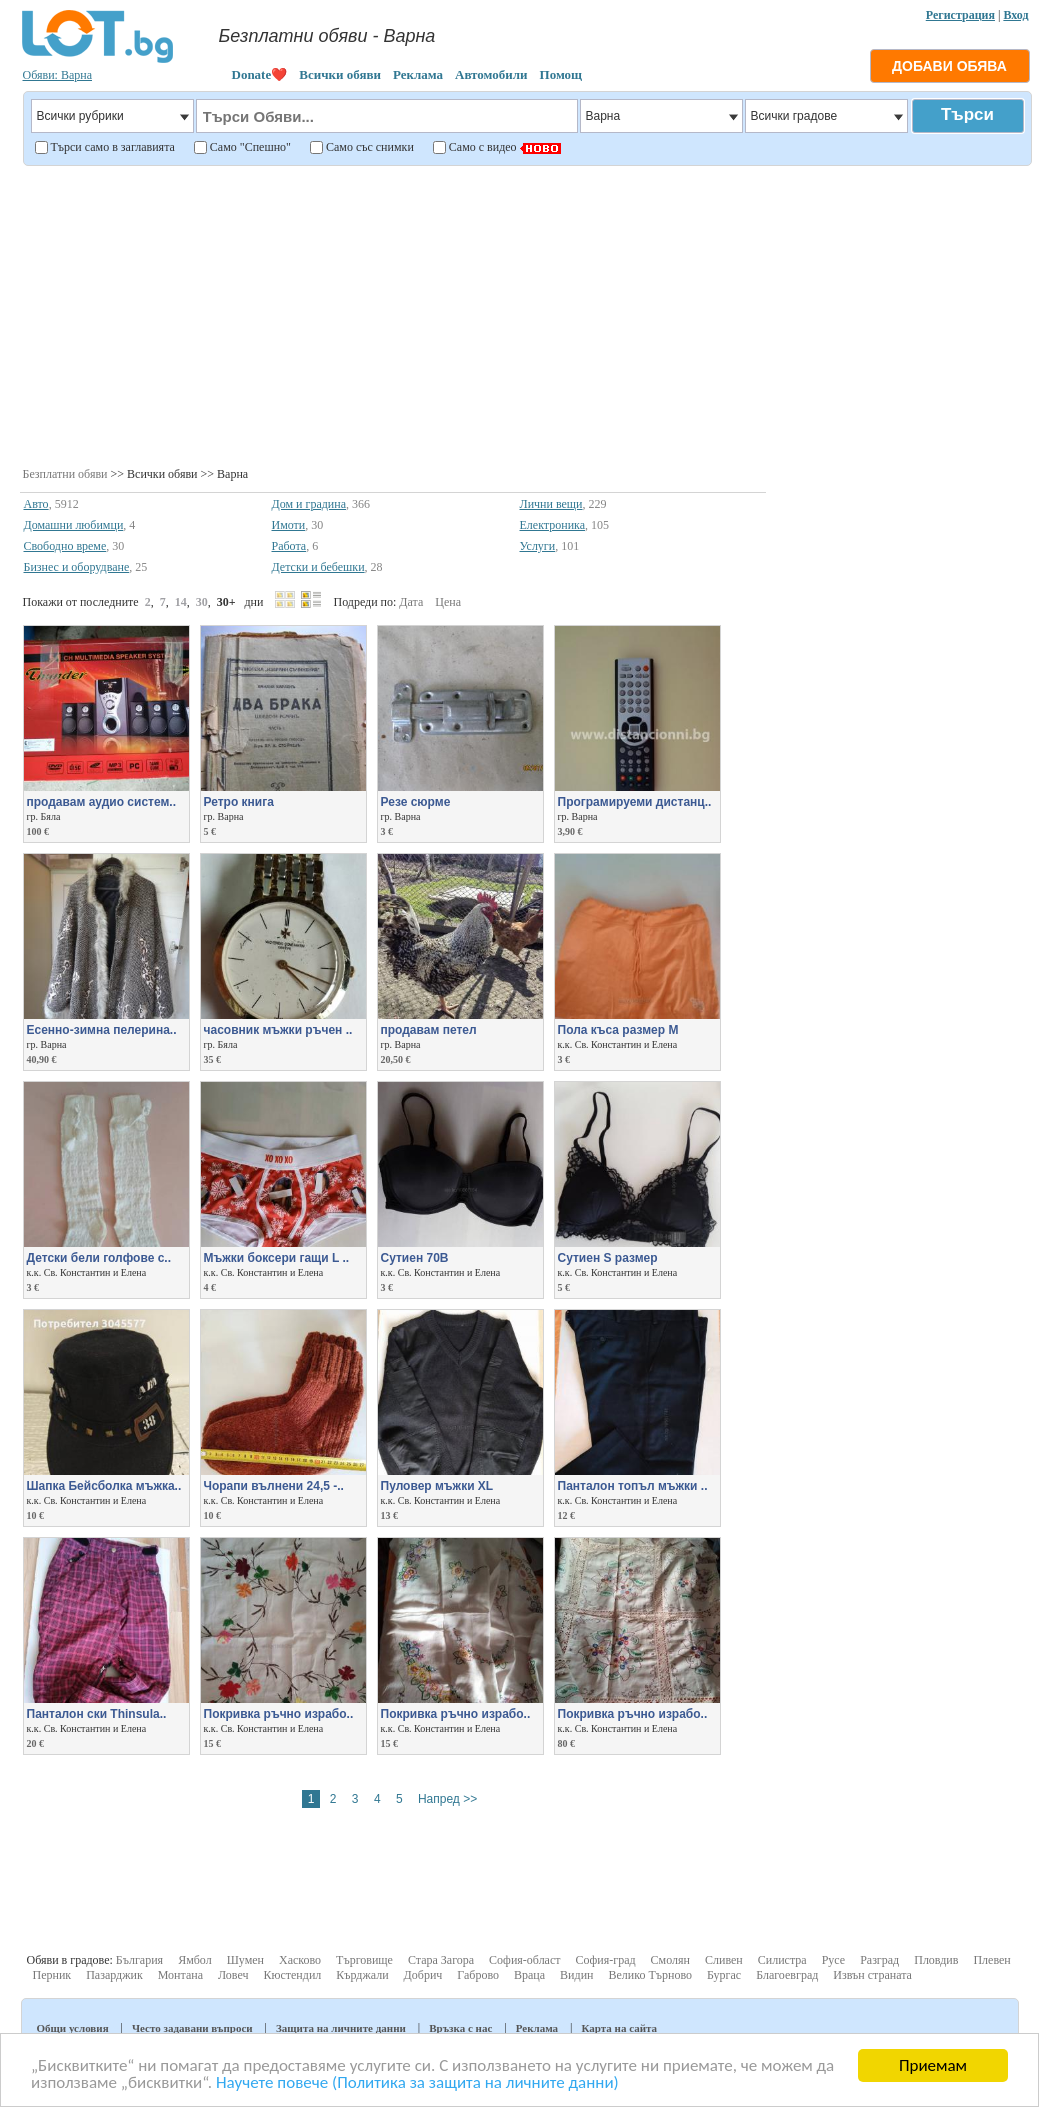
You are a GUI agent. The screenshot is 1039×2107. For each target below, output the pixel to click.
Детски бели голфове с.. (99, 1258)
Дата (411, 602)
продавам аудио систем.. (102, 802)
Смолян (670, 1960)
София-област (524, 1960)
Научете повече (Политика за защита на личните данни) (417, 2083)
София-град (606, 1960)
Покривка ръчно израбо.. (279, 1714)
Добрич (423, 1975)
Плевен (991, 1960)
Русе (833, 1960)
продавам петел (429, 1030)
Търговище (364, 1960)
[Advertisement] (525, 314)
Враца (529, 1975)
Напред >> (447, 1799)
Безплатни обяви (65, 474)
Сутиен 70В (415, 1258)
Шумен (245, 1960)
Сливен (724, 1960)
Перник (52, 1975)
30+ (226, 602)
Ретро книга (239, 802)
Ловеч (233, 1975)
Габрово (478, 1975)
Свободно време (65, 546)
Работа (289, 546)
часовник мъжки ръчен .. (278, 1030)
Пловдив (936, 1960)
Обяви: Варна (58, 75)
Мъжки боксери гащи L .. (277, 1258)
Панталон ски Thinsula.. (97, 1714)
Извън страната (872, 1975)
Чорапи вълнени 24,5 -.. (274, 1486)
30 (202, 602)
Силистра (782, 1960)
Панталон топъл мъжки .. (633, 1486)
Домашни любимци (74, 525)
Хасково (300, 1960)
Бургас (724, 1975)
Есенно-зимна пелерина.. (102, 1030)
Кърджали (362, 1975)
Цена (448, 602)
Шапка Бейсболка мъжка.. (104, 1486)
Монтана (180, 1975)
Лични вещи (551, 504)
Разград (879, 1960)
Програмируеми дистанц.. (635, 802)
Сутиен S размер (608, 1258)
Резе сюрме (416, 802)
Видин (576, 1975)
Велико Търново (650, 1975)
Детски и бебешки (318, 567)
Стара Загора (441, 1960)
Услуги (538, 546)
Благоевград (787, 1975)
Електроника (553, 525)
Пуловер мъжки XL (437, 1486)
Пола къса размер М (618, 1030)
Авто (36, 504)
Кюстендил (293, 1975)
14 (181, 602)
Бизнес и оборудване (77, 567)
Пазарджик (114, 1975)
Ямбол (195, 1960)
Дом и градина (309, 504)
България (139, 1960)
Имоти (289, 525)
